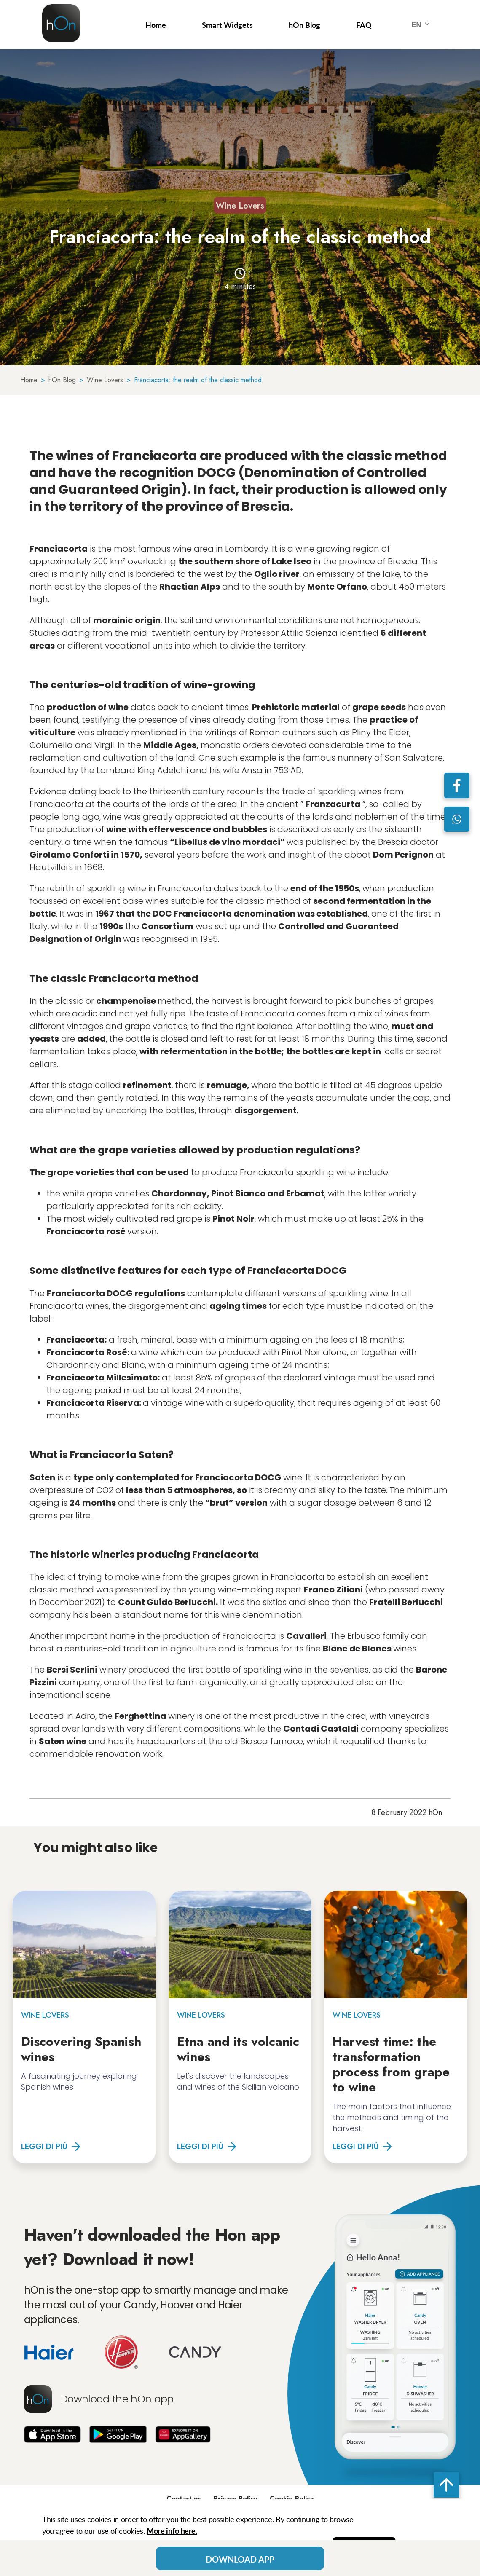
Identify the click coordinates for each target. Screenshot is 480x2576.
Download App (240, 2559)
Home (155, 24)
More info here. (172, 2531)
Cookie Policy (292, 2499)
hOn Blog (304, 24)
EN (423, 25)
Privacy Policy (235, 2499)
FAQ (364, 24)
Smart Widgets (227, 24)
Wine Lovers (240, 206)
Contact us (183, 2499)
